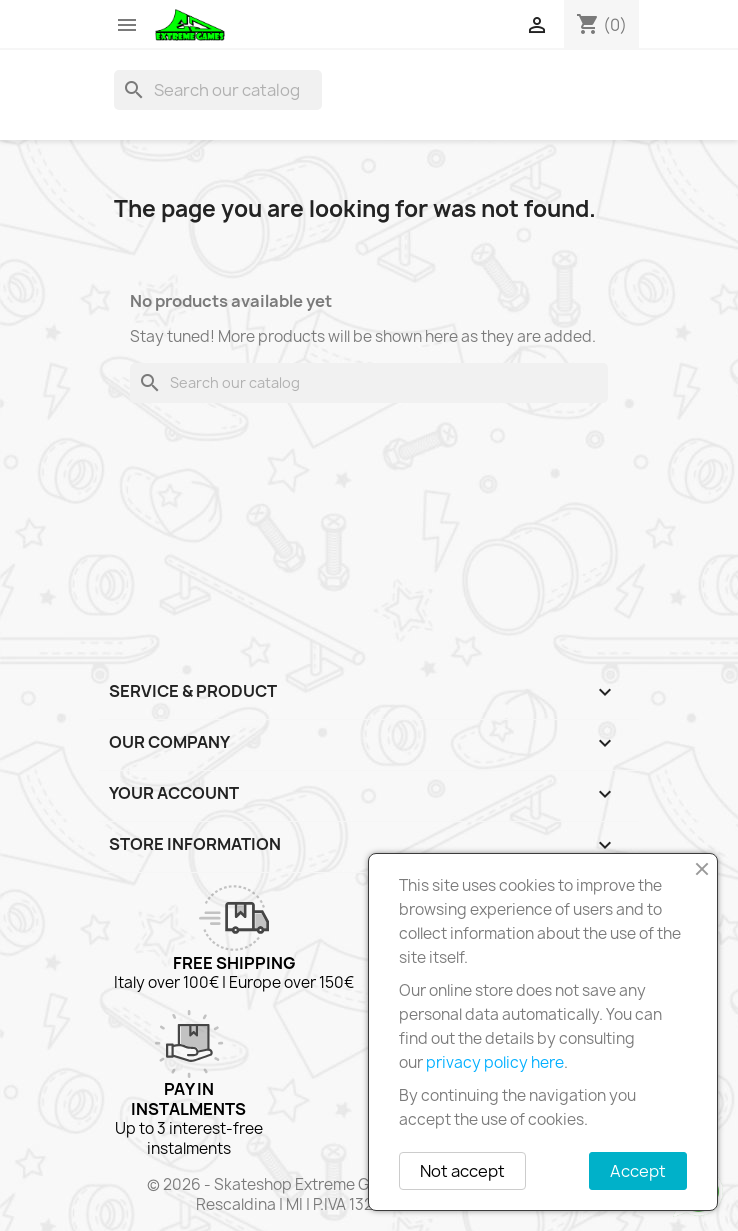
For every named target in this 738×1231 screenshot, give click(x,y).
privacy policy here (495, 1062)
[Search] (218, 90)
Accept (638, 1171)
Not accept (462, 1171)
